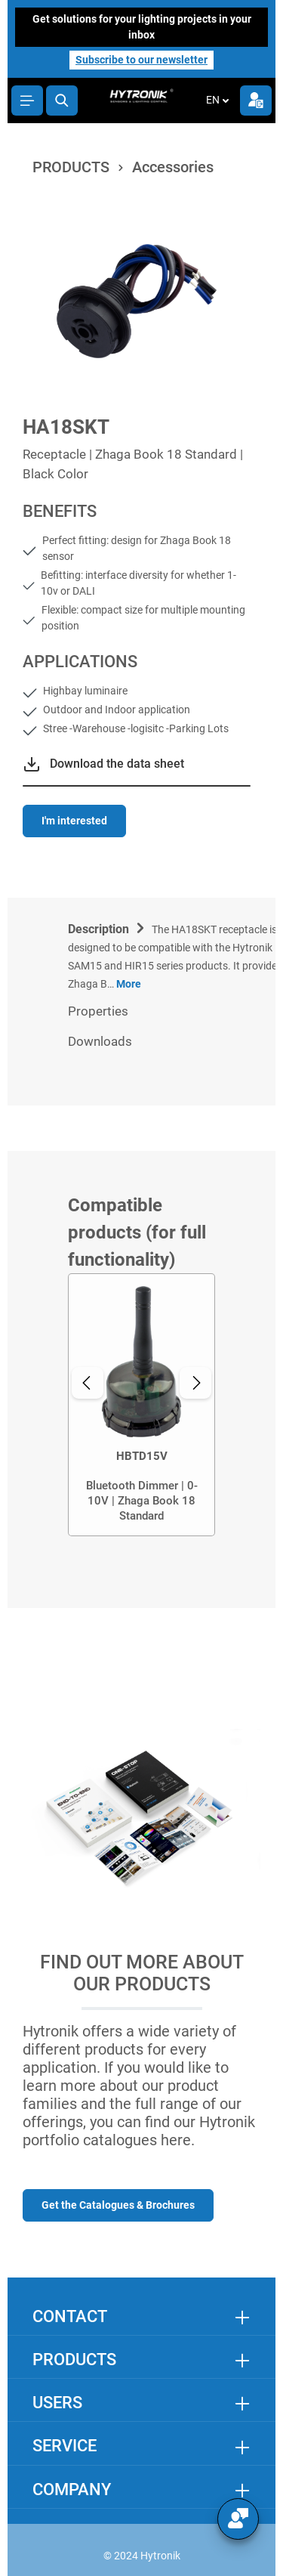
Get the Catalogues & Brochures (118, 2205)
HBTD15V (142, 1456)
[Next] (195, 1383)
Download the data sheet (117, 763)
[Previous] (87, 1383)
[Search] (62, 100)
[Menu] (27, 100)
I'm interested (74, 821)
